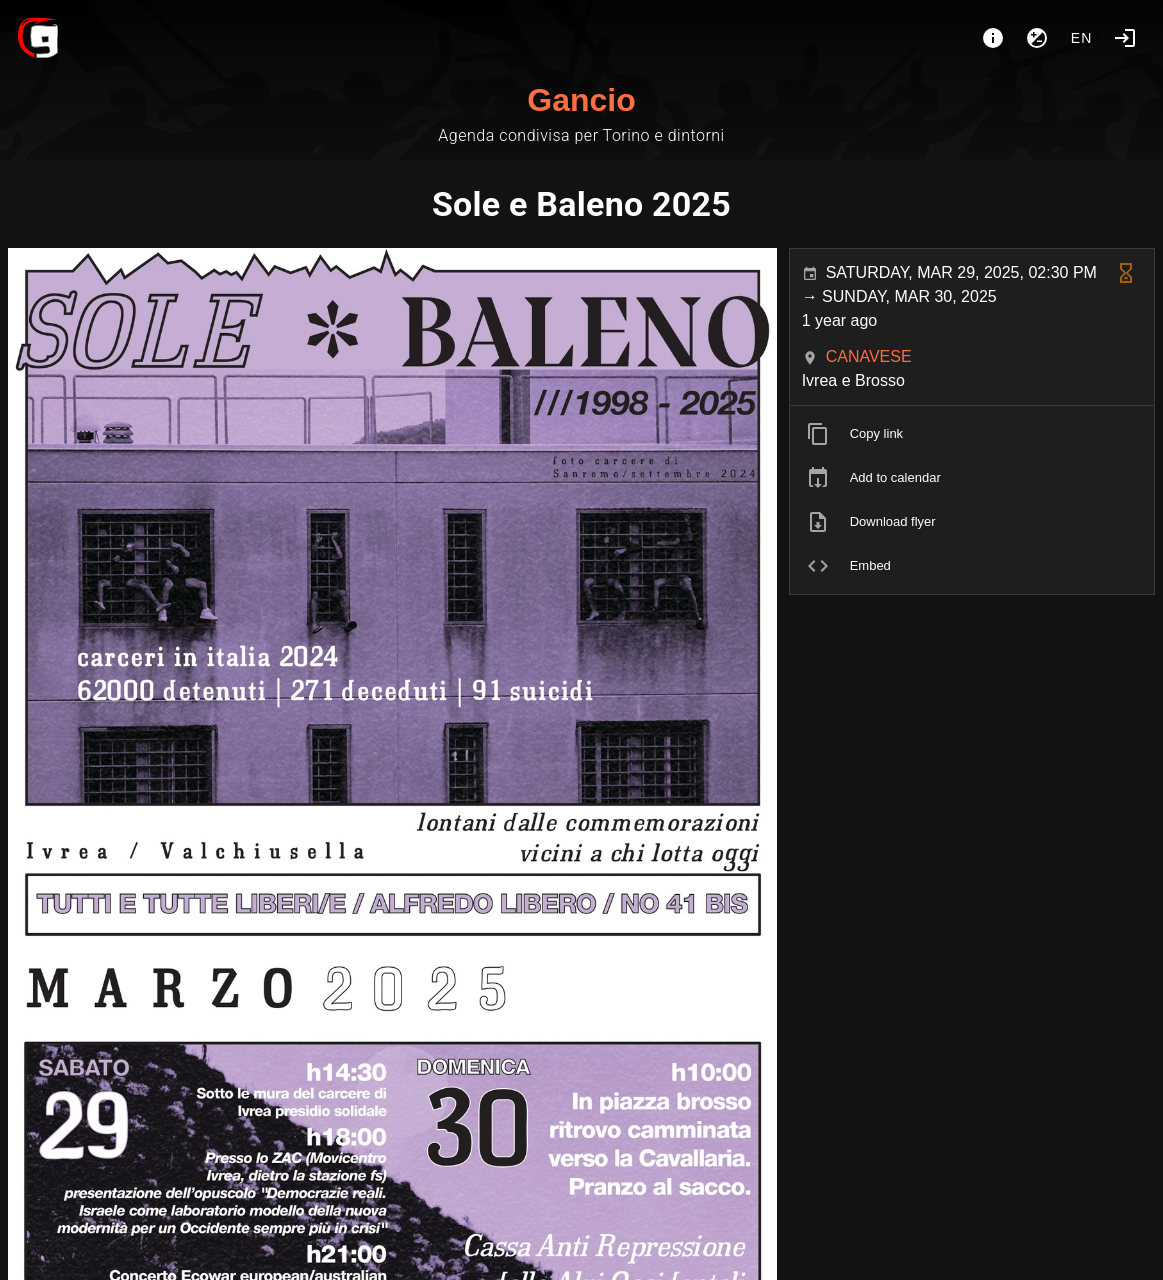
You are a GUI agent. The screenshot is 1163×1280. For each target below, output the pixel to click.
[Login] (1125, 38)
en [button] (1082, 38)
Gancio (581, 100)
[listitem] (972, 434)
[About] (993, 38)
